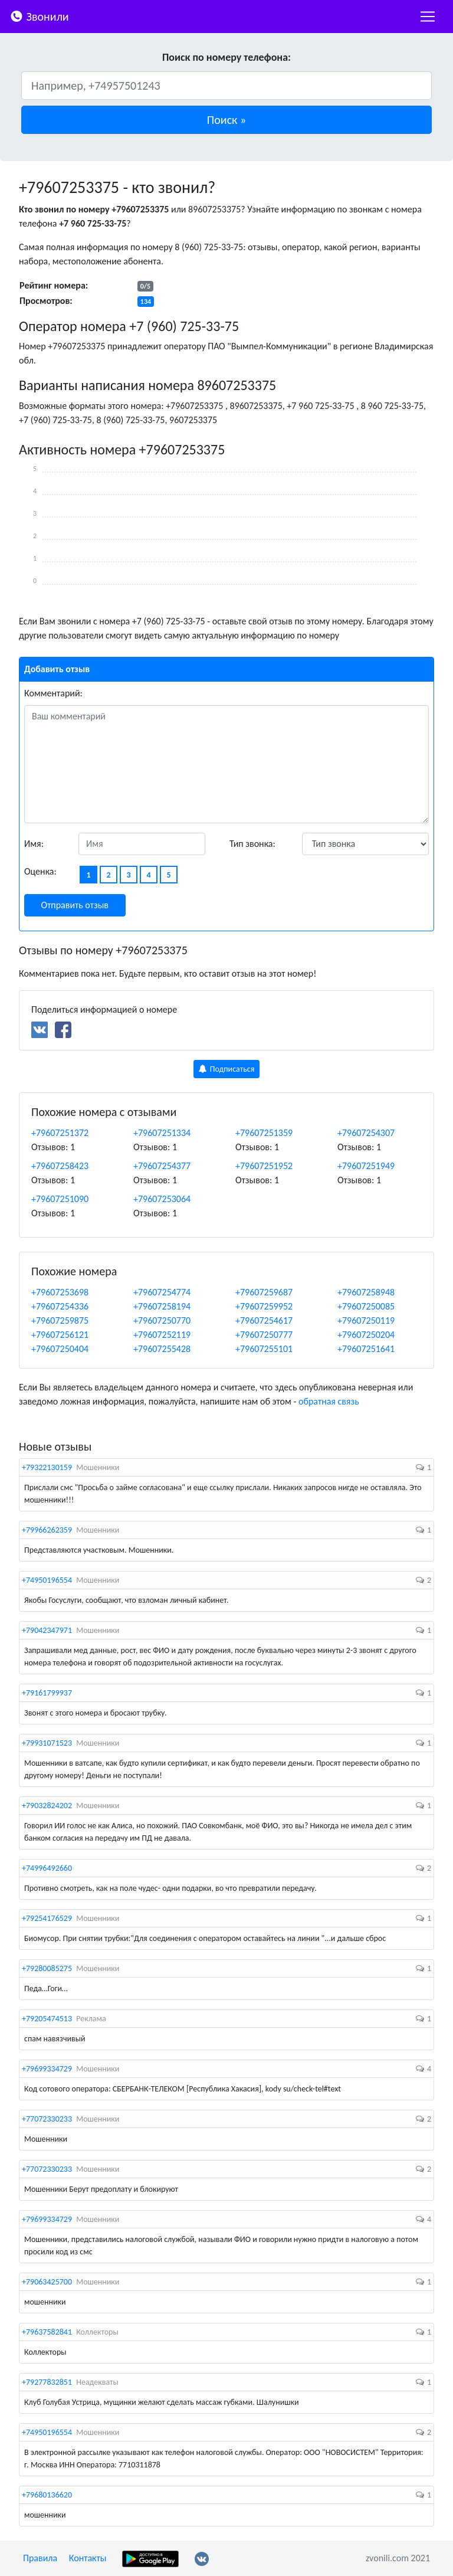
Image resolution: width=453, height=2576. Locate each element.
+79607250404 (59, 1348)
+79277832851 (47, 2382)
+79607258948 (366, 1292)
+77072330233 (47, 2119)
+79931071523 (47, 1743)
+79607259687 (264, 1292)
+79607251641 (366, 1348)
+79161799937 (47, 1693)
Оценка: (40, 871)
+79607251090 (59, 1198)
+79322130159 (47, 1467)
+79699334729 (47, 2069)
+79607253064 (162, 1198)
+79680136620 (47, 2495)
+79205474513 (47, 2019)
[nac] (428, 16)
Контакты (88, 2558)
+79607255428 (162, 1348)
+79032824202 (47, 1806)
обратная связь (328, 1401)
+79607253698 (59, 1292)
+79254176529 (47, 1918)
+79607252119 (162, 1334)
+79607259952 (264, 1306)
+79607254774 (162, 1292)
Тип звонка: (252, 843)
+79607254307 (366, 1132)
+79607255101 (264, 1348)
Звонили (39, 16)
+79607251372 (59, 1132)
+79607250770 (162, 1320)
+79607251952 (264, 1165)
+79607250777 (264, 1334)
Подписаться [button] (227, 1069)
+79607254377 (162, 1165)
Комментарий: (53, 693)
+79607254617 (264, 1320)
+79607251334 (162, 1132)
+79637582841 (47, 2332)
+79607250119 (366, 1320)
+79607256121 (59, 1334)
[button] (226, 120)
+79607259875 (59, 1320)
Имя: (34, 843)
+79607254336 (59, 1306)
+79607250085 (366, 1306)
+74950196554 (47, 1580)
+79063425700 (47, 2282)
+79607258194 (162, 1306)
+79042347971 (47, 1630)
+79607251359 (264, 1132)
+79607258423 (59, 1165)
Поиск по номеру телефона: (226, 57)
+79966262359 (47, 1530)
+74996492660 (47, 1868)
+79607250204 (366, 1334)
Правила (40, 2558)
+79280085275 (47, 1968)
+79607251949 (366, 1165)
